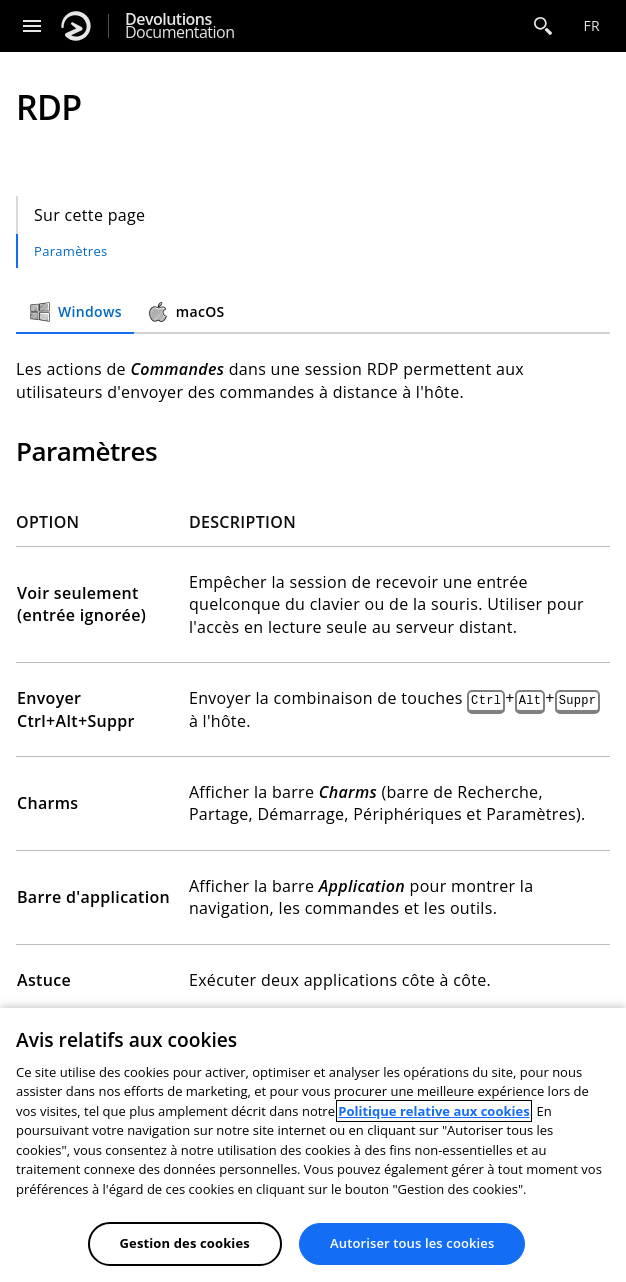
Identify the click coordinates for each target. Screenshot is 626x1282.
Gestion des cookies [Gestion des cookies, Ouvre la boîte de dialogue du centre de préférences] (185, 1243)
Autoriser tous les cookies (412, 1243)
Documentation (179, 26)
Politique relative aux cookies (433, 1111)
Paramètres (71, 251)
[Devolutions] (76, 26)
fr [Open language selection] (591, 25)
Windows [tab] (75, 312)
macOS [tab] (185, 312)
